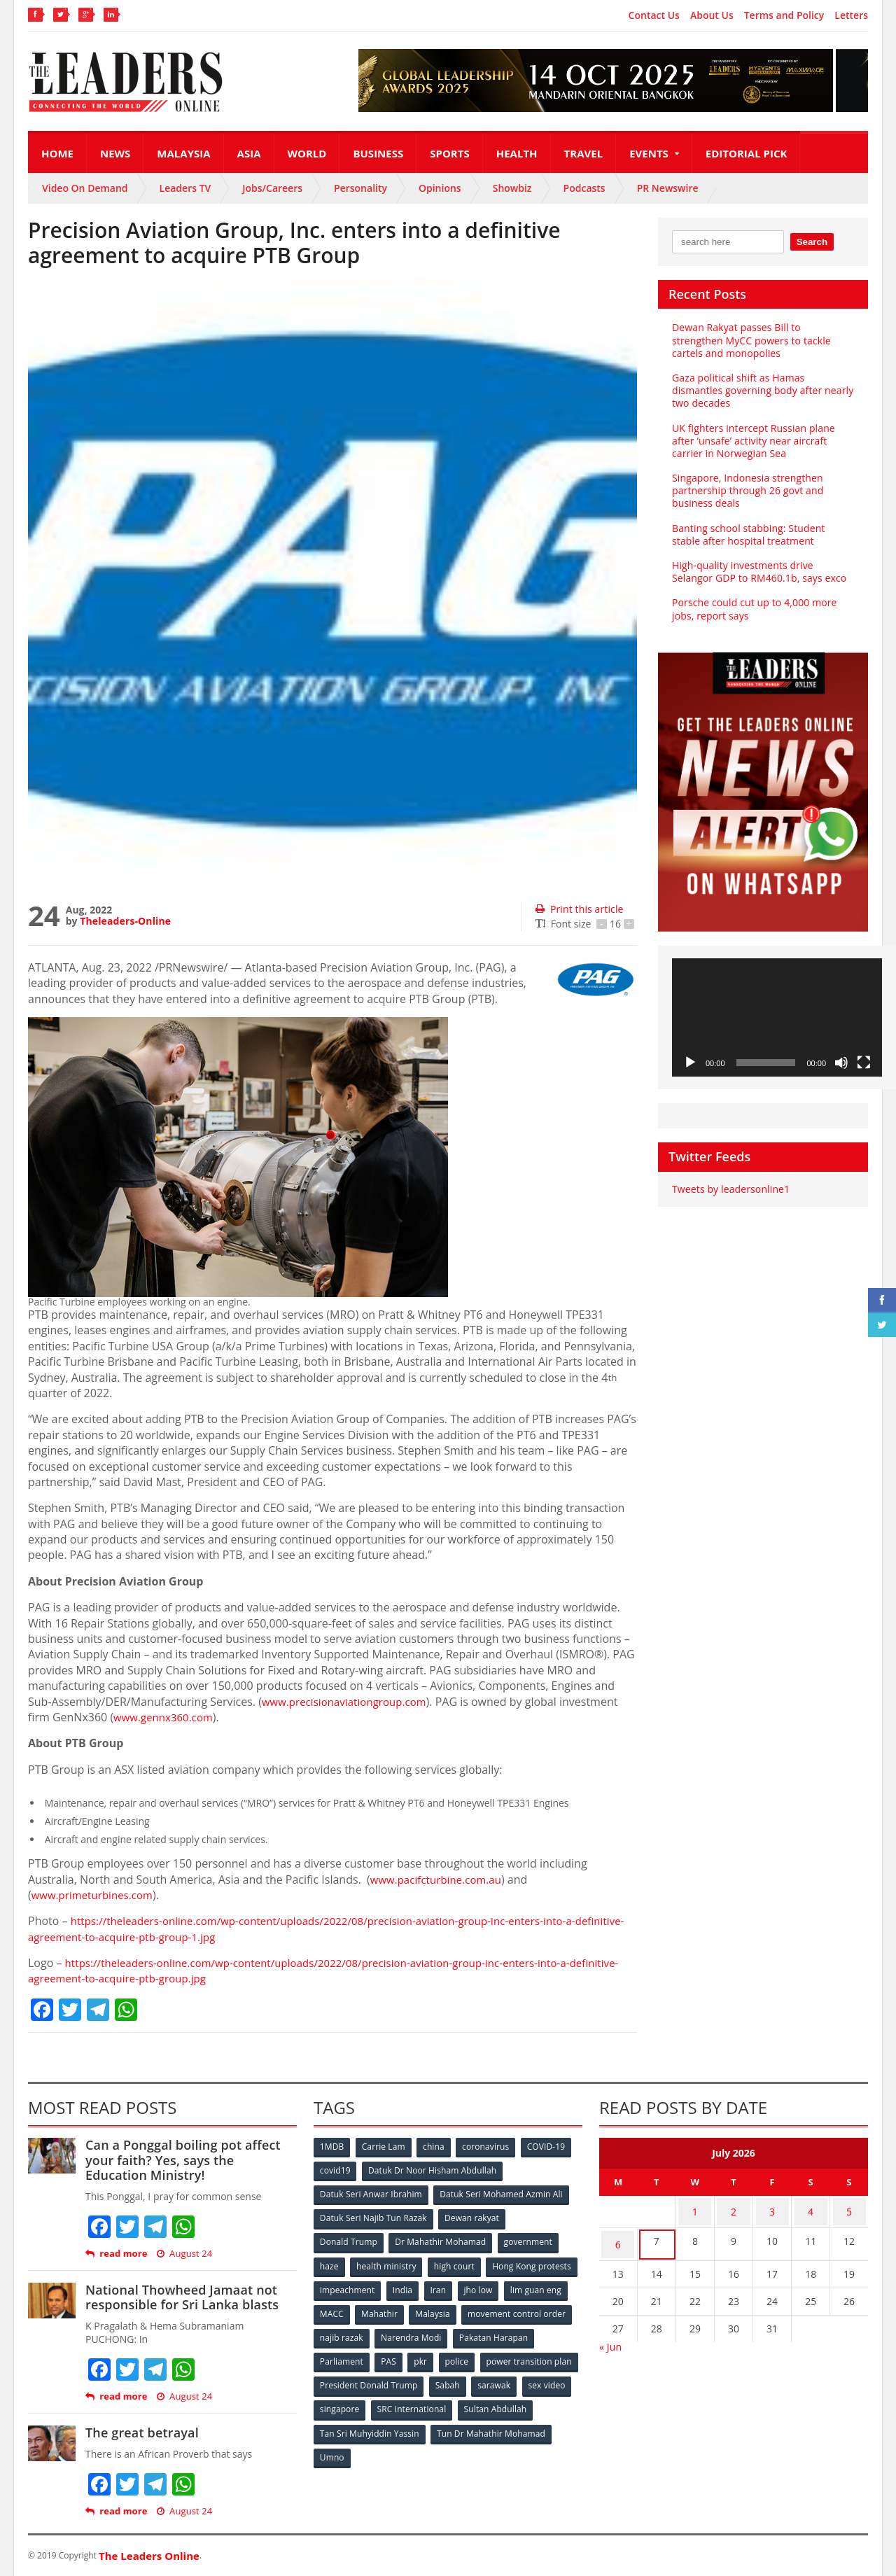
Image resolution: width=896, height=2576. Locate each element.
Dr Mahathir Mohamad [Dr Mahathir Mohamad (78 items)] (441, 2240)
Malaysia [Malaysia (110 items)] (553, 2309)
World (307, 153)
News (115, 153)
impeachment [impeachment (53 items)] (444, 2286)
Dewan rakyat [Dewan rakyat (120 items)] (472, 2216)
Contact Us (654, 15)
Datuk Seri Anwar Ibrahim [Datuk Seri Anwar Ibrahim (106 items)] (371, 2193)
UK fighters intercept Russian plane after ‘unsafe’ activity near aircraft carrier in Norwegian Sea (752, 440)
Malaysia (183, 153)
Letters (851, 15)
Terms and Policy (784, 15)
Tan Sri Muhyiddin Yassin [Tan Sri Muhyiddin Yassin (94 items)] (450, 2424)
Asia (249, 153)
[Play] (690, 1063)
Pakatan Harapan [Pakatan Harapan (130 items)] (354, 2355)
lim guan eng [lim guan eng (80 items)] (393, 2309)
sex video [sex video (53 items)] (390, 2401)
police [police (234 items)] (547, 2355)
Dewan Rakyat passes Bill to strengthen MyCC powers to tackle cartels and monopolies (761, 340)
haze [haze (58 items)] (330, 2263)
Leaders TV (185, 188)
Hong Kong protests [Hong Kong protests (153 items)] (359, 2286)
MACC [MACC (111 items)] (449, 2309)
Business (378, 153)
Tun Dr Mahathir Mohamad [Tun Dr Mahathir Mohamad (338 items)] (374, 2448)
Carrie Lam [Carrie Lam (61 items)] (385, 2147)
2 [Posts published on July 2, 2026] (733, 2209)
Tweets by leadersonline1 (730, 1189)
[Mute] (841, 1063)
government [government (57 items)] (529, 2240)
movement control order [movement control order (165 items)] (369, 2332)
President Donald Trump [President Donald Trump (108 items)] (472, 2378)
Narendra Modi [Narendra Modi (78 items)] (528, 2332)
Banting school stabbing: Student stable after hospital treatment (762, 534)
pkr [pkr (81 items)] (510, 2355)
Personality (360, 188)
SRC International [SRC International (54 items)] (520, 2401)
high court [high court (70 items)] (457, 2263)
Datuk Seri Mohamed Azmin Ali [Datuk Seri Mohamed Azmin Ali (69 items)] (500, 2193)
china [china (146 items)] (436, 2147)
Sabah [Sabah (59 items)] (551, 2378)
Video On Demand (85, 188)
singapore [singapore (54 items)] (448, 2401)
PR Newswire (668, 188)
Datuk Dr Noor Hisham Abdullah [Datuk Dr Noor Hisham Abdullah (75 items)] (433, 2170)
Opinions (440, 188)
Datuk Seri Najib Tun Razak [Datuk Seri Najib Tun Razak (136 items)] (373, 2216)
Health (517, 153)
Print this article (579, 909)
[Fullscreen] (864, 1063)
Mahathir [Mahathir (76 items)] (499, 2309)
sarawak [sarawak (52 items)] (337, 2401)
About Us (712, 15)
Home (57, 153)
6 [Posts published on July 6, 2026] (618, 2237)
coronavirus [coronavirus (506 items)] (489, 2147)
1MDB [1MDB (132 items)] (332, 2147)
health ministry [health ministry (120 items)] (387, 2263)
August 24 (183, 2253)
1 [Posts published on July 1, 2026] (695, 2209)
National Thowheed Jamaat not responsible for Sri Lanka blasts (180, 2297)
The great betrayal (141, 2432)
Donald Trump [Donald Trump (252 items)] (349, 2240)
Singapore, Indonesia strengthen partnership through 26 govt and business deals (746, 490)
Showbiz (512, 188)
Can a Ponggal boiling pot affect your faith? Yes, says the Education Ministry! (190, 2159)
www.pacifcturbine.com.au (440, 1879)
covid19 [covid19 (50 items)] (336, 2170)
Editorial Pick (747, 153)
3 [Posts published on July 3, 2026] (772, 2209)
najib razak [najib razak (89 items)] (457, 2332)
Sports (449, 153)
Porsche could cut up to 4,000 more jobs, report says (753, 609)
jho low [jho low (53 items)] (335, 2309)
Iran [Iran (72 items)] (537, 2286)
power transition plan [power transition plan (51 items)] (363, 2378)
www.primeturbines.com (95, 1895)
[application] (777, 1017)
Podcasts (585, 188)
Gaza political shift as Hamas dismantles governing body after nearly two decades (761, 390)
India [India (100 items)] (501, 2286)
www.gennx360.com (166, 1717)
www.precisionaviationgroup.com (349, 1701)
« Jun (610, 2336)
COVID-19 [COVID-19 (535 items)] (551, 2147)
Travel (583, 153)
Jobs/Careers (272, 188)
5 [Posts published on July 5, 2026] (849, 2209)
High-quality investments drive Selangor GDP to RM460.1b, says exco (762, 571)
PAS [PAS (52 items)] (477, 2355)
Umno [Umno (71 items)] (458, 2448)
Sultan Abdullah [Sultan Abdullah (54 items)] (351, 2424)
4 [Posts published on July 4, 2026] (810, 2209)
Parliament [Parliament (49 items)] (428, 2355)
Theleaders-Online (124, 920)
